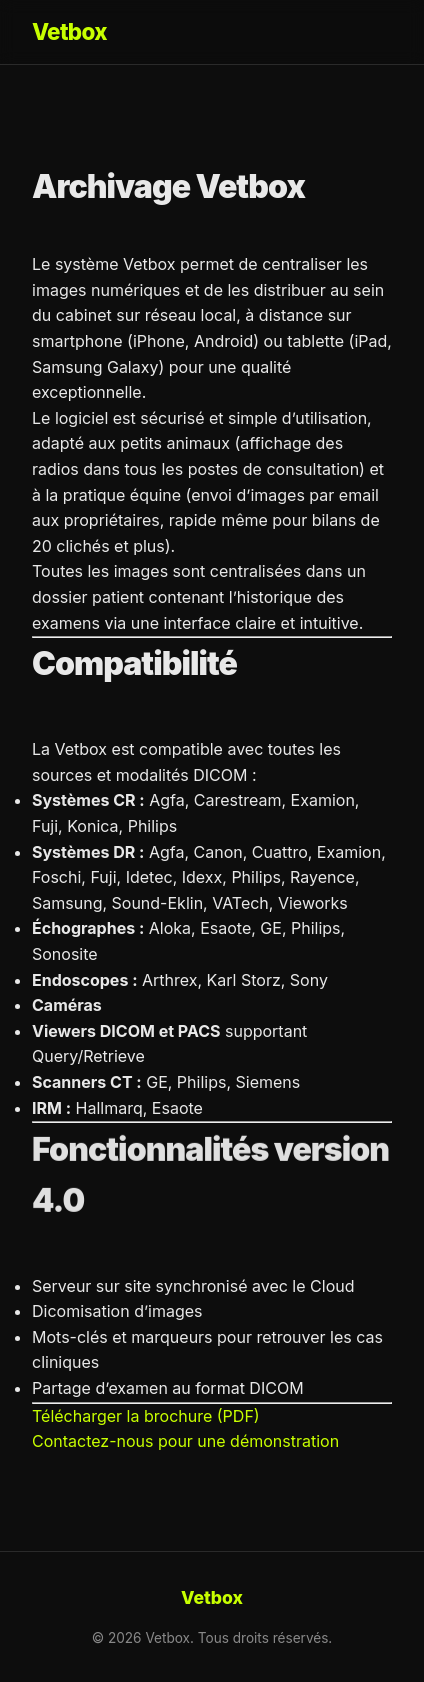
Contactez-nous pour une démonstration (185, 1441)
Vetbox (69, 31)
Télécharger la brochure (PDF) (146, 1416)
